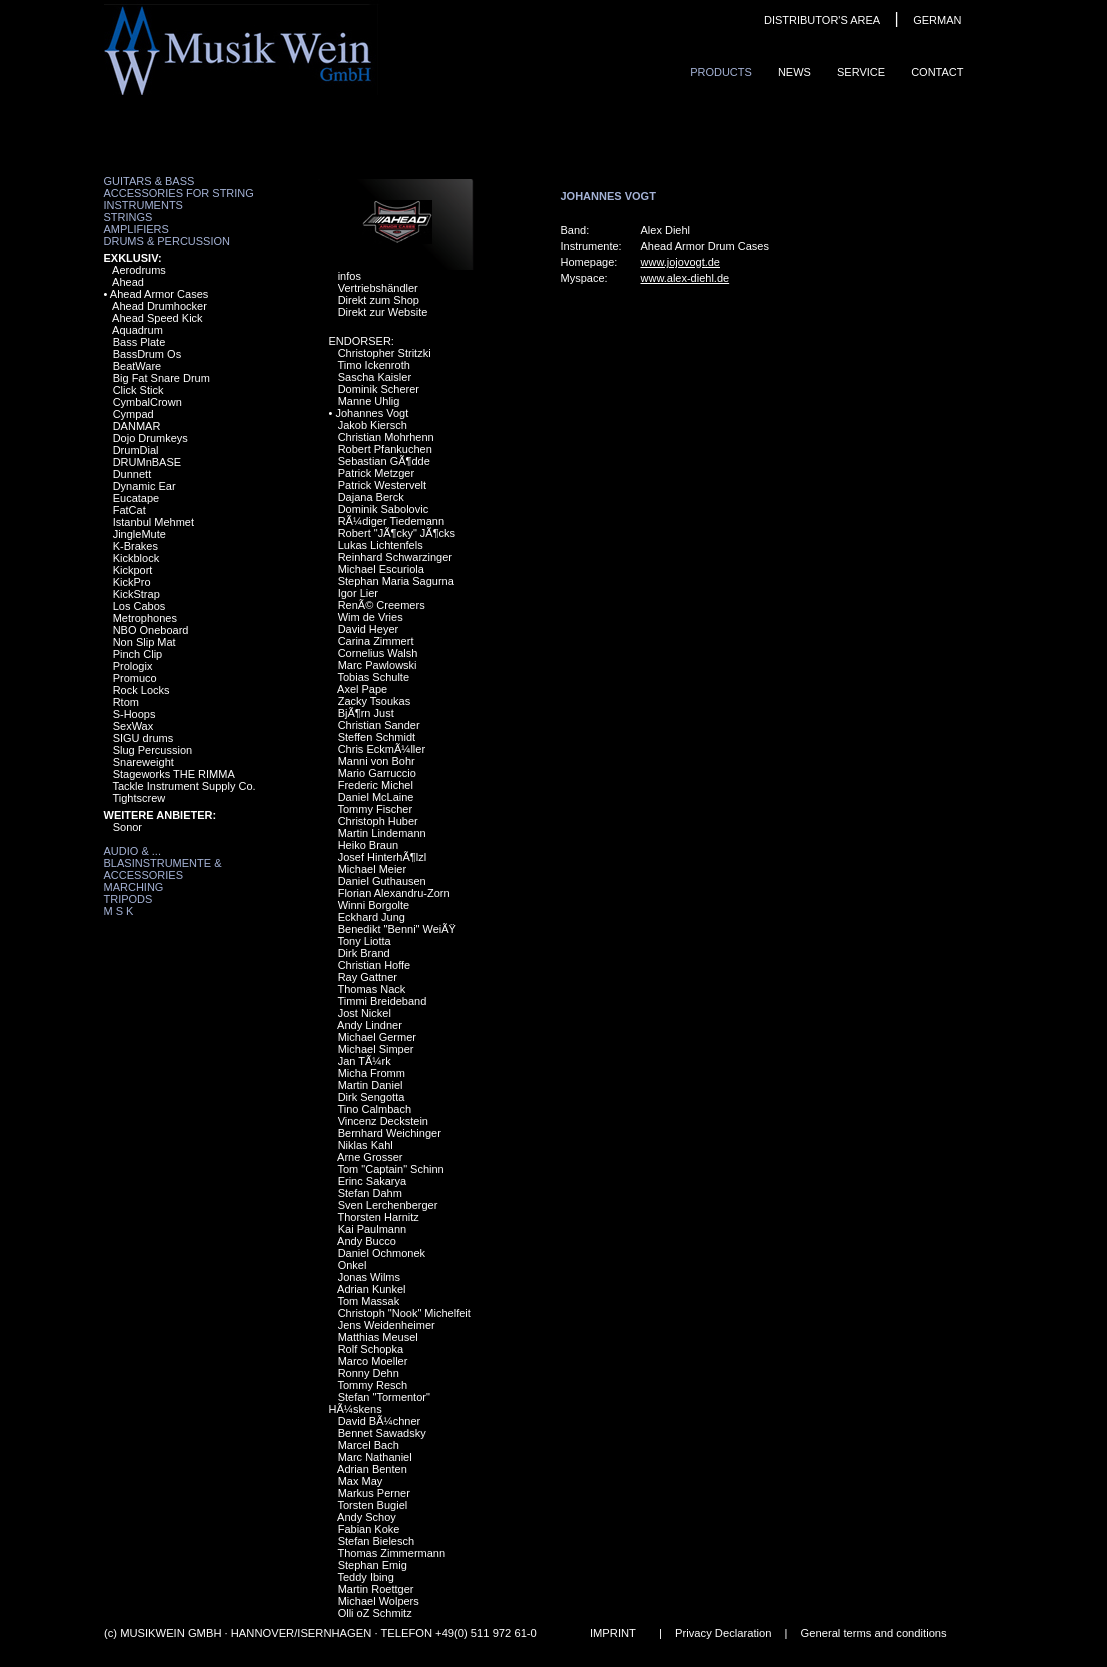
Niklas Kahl (365, 1145)
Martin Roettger (376, 1589)
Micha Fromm (371, 1073)
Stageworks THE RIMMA (174, 774)
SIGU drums (143, 738)
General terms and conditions (873, 1633)
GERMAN (937, 20)
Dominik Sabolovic (383, 509)
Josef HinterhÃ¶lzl (382, 857)
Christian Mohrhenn (386, 437)
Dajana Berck (371, 497)
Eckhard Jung (371, 917)
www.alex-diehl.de (685, 278)
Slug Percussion (153, 750)
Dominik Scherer (378, 389)
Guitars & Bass (149, 181)
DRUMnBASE (147, 462)
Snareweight (143, 762)
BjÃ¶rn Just (366, 713)
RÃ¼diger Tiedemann (391, 521)
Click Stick (138, 390)
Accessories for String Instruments (179, 199)
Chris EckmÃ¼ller (381, 749)
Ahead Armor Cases (159, 294)
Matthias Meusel (378, 1337)
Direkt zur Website (383, 312)
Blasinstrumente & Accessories (163, 869)
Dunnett (132, 474)
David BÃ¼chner (379, 1421)
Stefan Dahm (370, 1193)
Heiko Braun (368, 845)
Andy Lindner (369, 1025)
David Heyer (368, 629)
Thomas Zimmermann (391, 1553)
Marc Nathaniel (375, 1457)
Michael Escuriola (381, 569)
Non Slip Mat (144, 642)
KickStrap (136, 594)
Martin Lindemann (382, 833)
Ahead (128, 282)
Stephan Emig (372, 1565)
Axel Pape (362, 689)
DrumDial (136, 450)
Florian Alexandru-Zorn (394, 893)
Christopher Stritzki (384, 353)
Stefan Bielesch (376, 1541)
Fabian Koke (369, 1529)
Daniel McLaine (376, 797)
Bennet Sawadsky (382, 1433)
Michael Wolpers (378, 1601)
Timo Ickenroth (373, 365)
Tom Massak (368, 1301)
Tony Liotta (363, 941)
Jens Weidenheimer (386, 1325)
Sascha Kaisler (374, 377)
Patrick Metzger (376, 473)
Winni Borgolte (374, 905)
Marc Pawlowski (377, 665)
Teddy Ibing (365, 1577)
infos (349, 276)
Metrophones (145, 618)
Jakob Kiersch (372, 425)
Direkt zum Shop (378, 300)
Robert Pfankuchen (385, 449)
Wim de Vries (370, 617)
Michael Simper (376, 1049)
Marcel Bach (368, 1445)
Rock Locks (141, 690)
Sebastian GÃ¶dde (384, 461)
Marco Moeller (373, 1361)
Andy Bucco (366, 1241)
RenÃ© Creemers (381, 605)
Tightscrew (138, 798)
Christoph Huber (378, 821)
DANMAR (137, 426)
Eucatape (136, 498)
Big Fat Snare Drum (161, 378)
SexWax (133, 726)
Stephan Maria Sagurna (396, 581)
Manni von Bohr (376, 761)
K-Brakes (135, 546)
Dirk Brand (364, 953)
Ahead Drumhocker (159, 306)
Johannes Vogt (371, 413)
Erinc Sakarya (372, 1181)
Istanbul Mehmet (153, 522)
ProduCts (721, 72)
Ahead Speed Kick (157, 318)
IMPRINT (612, 1633)
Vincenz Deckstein (383, 1121)
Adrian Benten (372, 1469)
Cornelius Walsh (378, 653)
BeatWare (137, 366)
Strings (128, 217)
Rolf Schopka (370, 1349)
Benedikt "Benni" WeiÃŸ (397, 929)
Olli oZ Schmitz (375, 1613)
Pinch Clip (138, 654)
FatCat (129, 510)
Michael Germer (377, 1037)
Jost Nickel (364, 1013)
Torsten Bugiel (372, 1505)
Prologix (133, 666)
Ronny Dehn (368, 1373)
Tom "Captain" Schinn (390, 1169)
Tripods (128, 899)
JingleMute (139, 534)
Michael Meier (372, 869)
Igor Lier (358, 593)
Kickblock (136, 558)
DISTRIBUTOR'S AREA (822, 20)
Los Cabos (139, 606)
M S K (119, 911)
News (794, 72)
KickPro (132, 582)
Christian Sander (379, 725)
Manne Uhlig (369, 401)
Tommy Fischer (374, 809)
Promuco (135, 678)
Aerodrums (139, 270)
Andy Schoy (366, 1517)
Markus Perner (374, 1493)
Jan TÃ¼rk (364, 1061)
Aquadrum (137, 330)
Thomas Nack (371, 989)
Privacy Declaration (723, 1633)
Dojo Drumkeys (150, 438)
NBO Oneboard (151, 630)
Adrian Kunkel (371, 1289)
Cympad (133, 414)
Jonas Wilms (369, 1277)
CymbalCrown (147, 402)
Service (861, 72)
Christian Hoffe (374, 965)
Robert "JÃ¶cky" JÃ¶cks (396, 533)
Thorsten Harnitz (377, 1217)
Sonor (127, 827)
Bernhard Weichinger (389, 1133)
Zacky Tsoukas (374, 701)
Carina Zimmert (376, 641)
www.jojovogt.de (681, 262)
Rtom (126, 702)
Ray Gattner (367, 977)
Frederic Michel (375, 785)
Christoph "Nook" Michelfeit (404, 1313)
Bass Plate (139, 342)
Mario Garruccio (377, 773)
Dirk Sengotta (371, 1097)
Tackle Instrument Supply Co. (183, 786)
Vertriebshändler (378, 288)
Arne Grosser (369, 1157)
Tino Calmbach (374, 1109)
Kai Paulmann (372, 1229)
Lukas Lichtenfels (380, 545)
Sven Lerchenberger (388, 1205)
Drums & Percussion (167, 241)
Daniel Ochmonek (381, 1253)
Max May (360, 1481)
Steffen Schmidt (376, 737)
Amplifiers (136, 229)
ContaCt (937, 72)
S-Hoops (134, 714)
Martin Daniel (370, 1085)
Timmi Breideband (381, 1001)
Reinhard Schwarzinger (395, 557)
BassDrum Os (147, 354)
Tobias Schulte (373, 677)
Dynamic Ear (144, 486)
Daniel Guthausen (382, 881)
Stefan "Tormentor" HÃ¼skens (379, 1403)
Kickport (133, 570)
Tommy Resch (372, 1385)
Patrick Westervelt (382, 485)
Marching (134, 887)
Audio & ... (132, 851)
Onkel (352, 1265)
